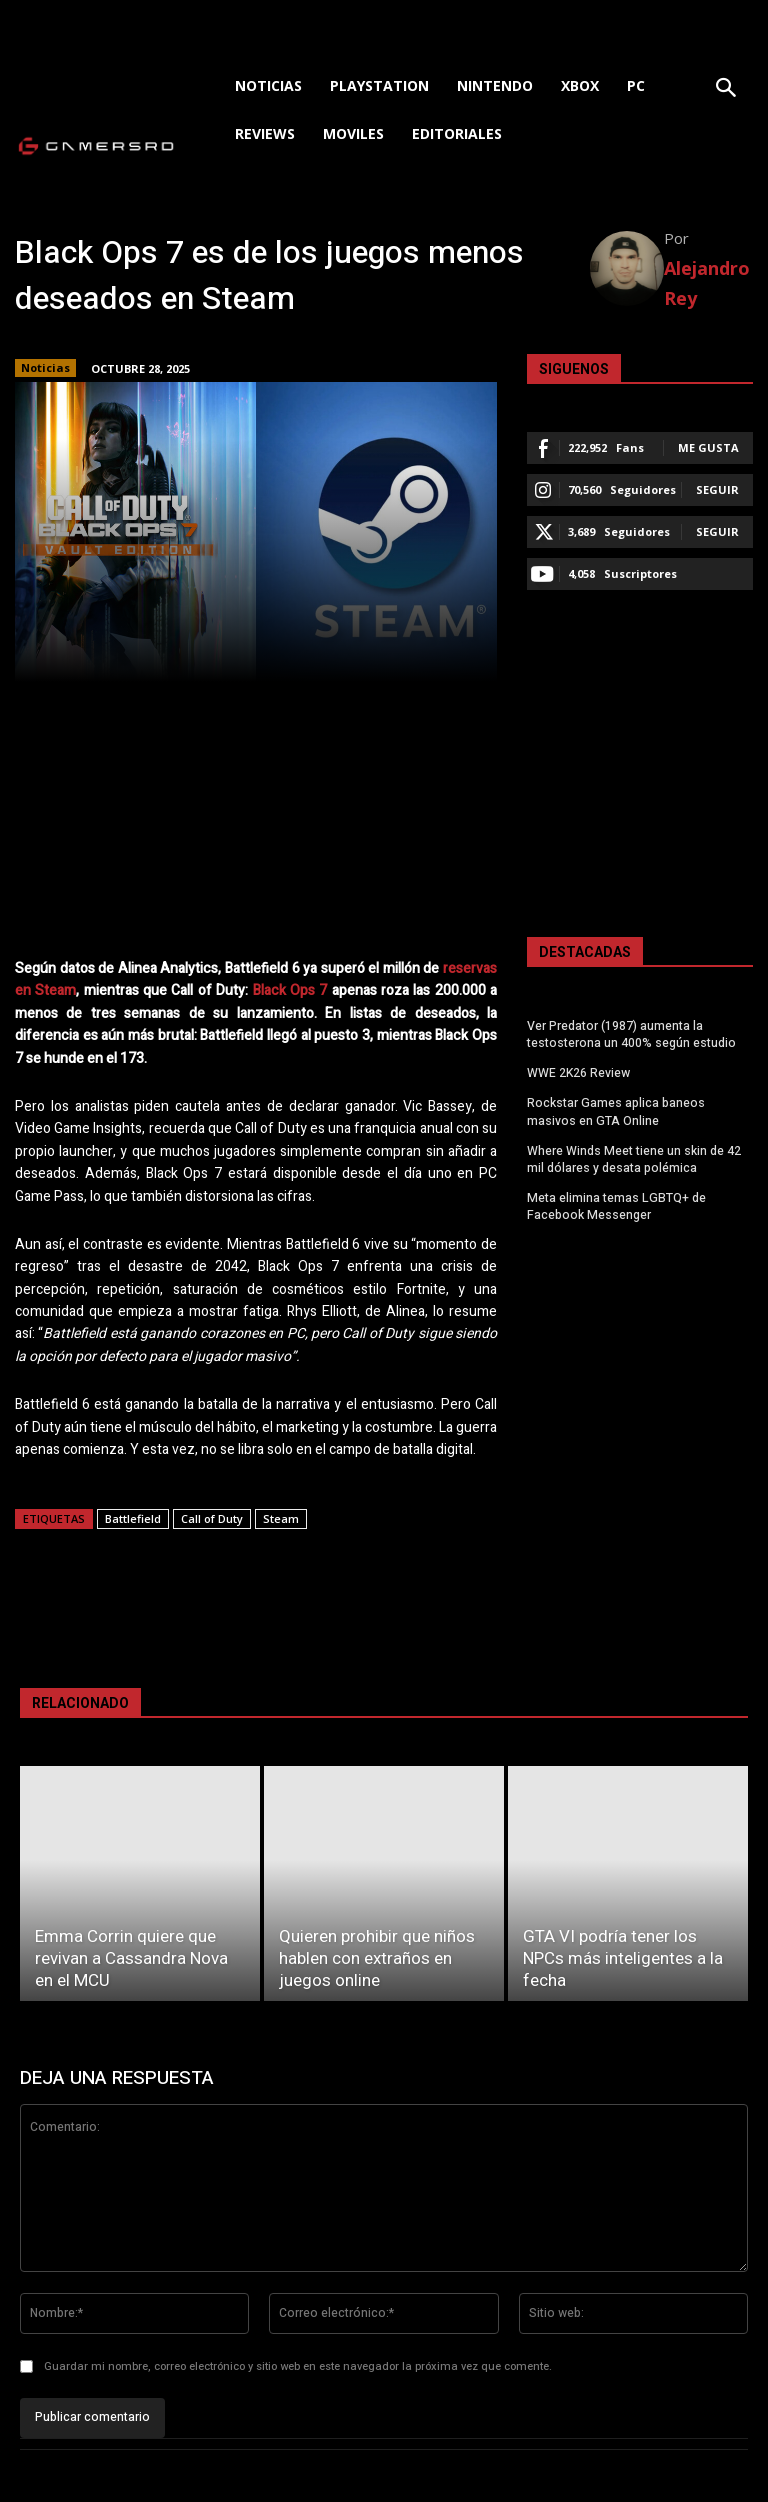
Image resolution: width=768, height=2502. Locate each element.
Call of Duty (212, 1518)
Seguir (717, 489)
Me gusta (708, 447)
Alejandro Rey (707, 283)
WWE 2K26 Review (578, 1073)
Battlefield (133, 1518)
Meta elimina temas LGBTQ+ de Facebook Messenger (615, 1204)
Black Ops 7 (290, 990)
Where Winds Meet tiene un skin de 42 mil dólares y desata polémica (633, 1157)
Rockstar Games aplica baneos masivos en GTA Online (615, 1110)
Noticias (45, 368)
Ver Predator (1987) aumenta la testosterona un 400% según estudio (631, 1034)
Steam (281, 1518)
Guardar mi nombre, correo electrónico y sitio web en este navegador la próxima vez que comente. (298, 2366)
